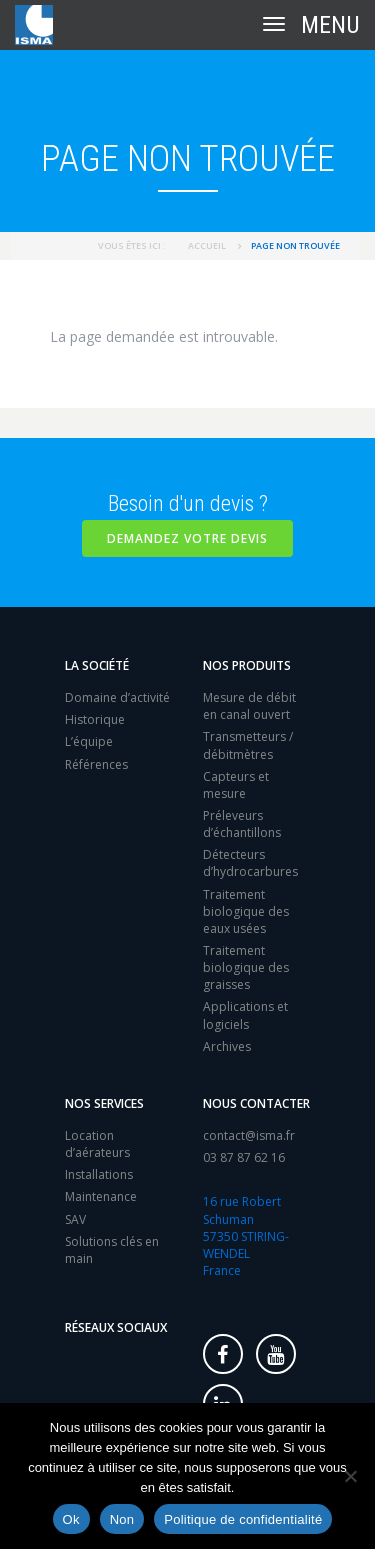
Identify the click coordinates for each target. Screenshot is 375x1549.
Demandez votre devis (187, 538)
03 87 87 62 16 (244, 1157)
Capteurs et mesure (236, 785)
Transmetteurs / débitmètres (248, 745)
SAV (75, 1219)
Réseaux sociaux (116, 1327)
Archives (227, 1046)
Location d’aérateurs (97, 1144)
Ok (71, 1519)
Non (122, 1519)
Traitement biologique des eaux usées (246, 911)
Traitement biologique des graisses (246, 967)
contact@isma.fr (249, 1135)
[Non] (350, 1476)
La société (97, 665)
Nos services (104, 1103)
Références (96, 764)
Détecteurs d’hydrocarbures (250, 863)
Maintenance (101, 1196)
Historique (95, 719)
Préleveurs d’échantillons (242, 824)
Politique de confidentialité (243, 1519)
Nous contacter (256, 1103)
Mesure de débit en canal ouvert (249, 706)
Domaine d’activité (117, 697)
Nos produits (247, 665)
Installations (99, 1174)
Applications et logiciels (245, 1015)
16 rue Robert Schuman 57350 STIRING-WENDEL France (246, 1236)
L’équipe (89, 741)
